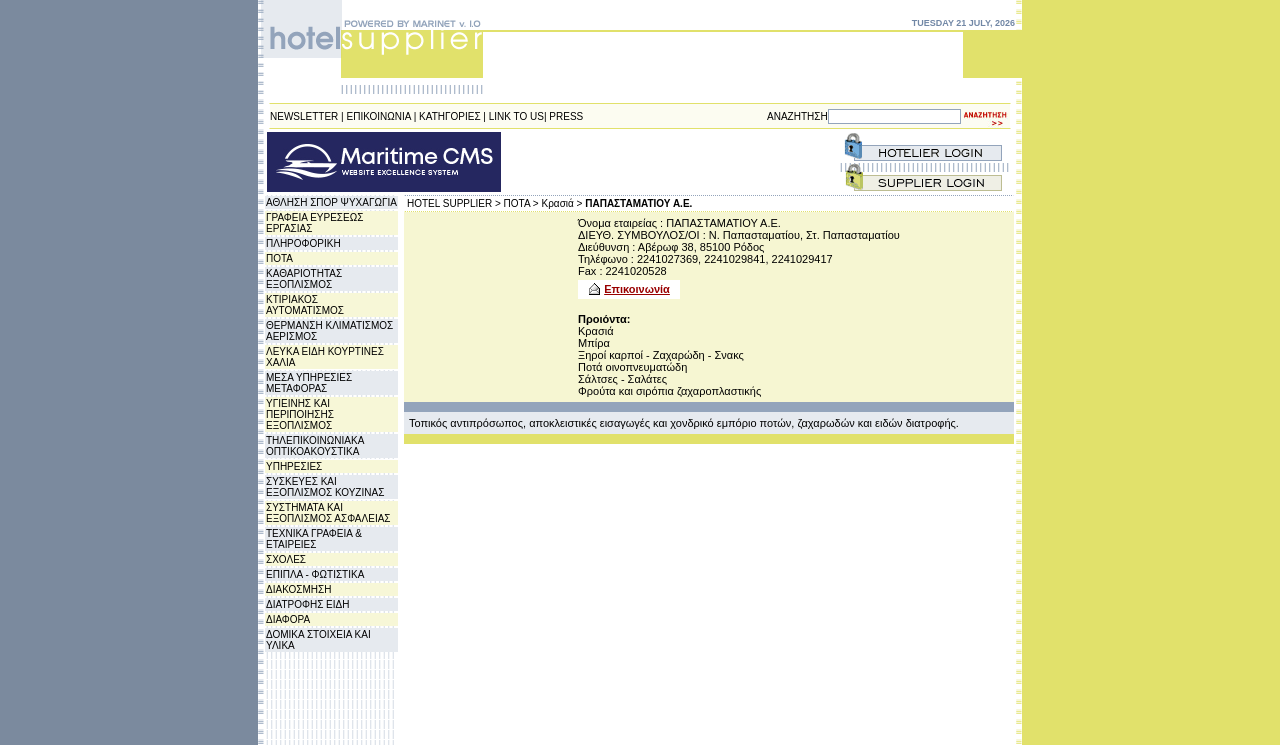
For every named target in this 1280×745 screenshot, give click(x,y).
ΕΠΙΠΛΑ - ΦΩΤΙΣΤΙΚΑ (315, 574)
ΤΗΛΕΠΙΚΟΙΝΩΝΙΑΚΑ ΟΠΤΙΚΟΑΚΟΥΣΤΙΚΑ (315, 446)
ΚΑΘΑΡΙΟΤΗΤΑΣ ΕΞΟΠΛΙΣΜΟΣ (304, 279)
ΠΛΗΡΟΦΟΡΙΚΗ (303, 243)
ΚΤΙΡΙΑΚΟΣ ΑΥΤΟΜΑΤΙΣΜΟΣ (305, 305)
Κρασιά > (562, 203)
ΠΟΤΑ (279, 258)
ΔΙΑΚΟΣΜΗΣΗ (298, 589)
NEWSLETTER (304, 116)
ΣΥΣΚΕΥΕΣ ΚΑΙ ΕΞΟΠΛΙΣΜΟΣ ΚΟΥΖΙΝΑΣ (325, 487)
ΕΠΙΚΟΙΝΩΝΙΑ (379, 116)
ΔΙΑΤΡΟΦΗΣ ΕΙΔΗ (307, 604)
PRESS (566, 116)
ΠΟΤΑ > (521, 203)
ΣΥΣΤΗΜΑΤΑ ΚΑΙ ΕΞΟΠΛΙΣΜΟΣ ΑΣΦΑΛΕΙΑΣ (328, 513)
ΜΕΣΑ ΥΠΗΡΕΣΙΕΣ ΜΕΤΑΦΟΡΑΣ (309, 383)
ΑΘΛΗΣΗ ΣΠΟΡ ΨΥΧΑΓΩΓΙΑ (331, 202)
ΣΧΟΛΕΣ (286, 559)
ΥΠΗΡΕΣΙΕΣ (294, 466)
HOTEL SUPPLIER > (454, 203)
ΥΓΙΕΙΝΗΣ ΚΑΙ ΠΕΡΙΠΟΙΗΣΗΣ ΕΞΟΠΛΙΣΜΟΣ (300, 414)
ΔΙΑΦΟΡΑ (288, 619)
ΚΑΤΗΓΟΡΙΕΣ (450, 116)
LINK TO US (516, 116)
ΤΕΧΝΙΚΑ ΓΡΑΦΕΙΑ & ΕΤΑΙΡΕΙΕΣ (314, 539)
